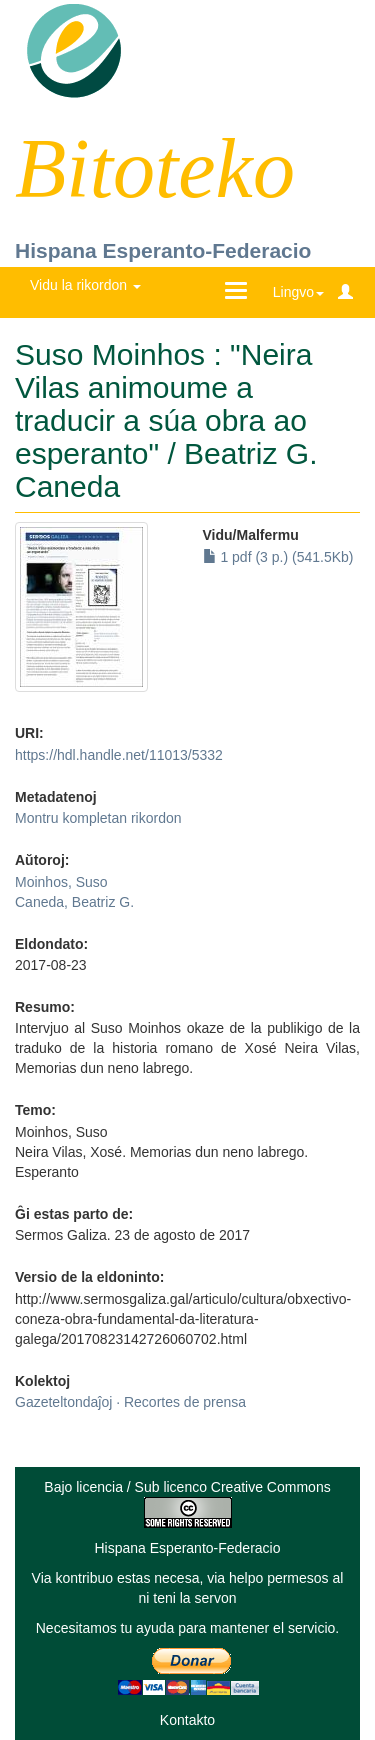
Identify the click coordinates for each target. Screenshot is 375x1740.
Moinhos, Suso (61, 882)
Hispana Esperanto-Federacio (163, 250)
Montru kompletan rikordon (98, 818)
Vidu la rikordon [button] (85, 285)
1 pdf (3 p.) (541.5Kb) (278, 557)
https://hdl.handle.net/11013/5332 (119, 755)
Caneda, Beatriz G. (74, 902)
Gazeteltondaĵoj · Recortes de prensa (130, 1402)
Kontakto (187, 1720)
